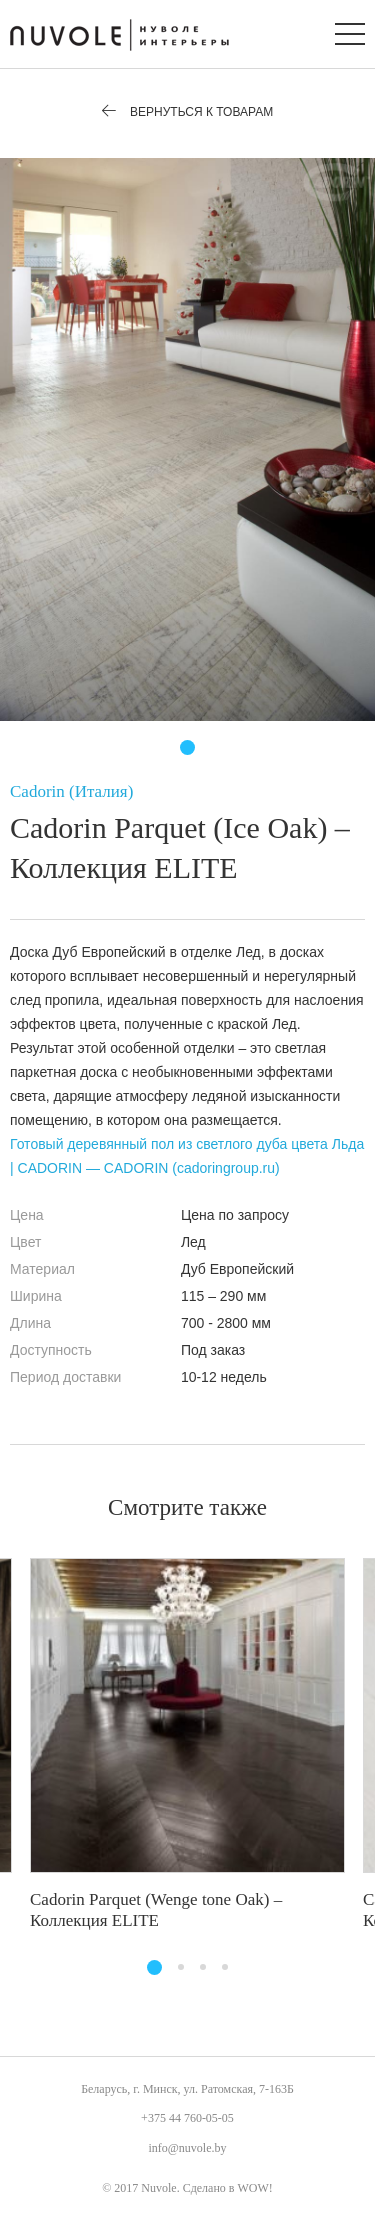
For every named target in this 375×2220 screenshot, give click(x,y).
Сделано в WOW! (228, 2188)
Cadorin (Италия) (71, 791)
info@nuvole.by (187, 2148)
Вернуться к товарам (188, 112)
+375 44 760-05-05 (187, 2118)
